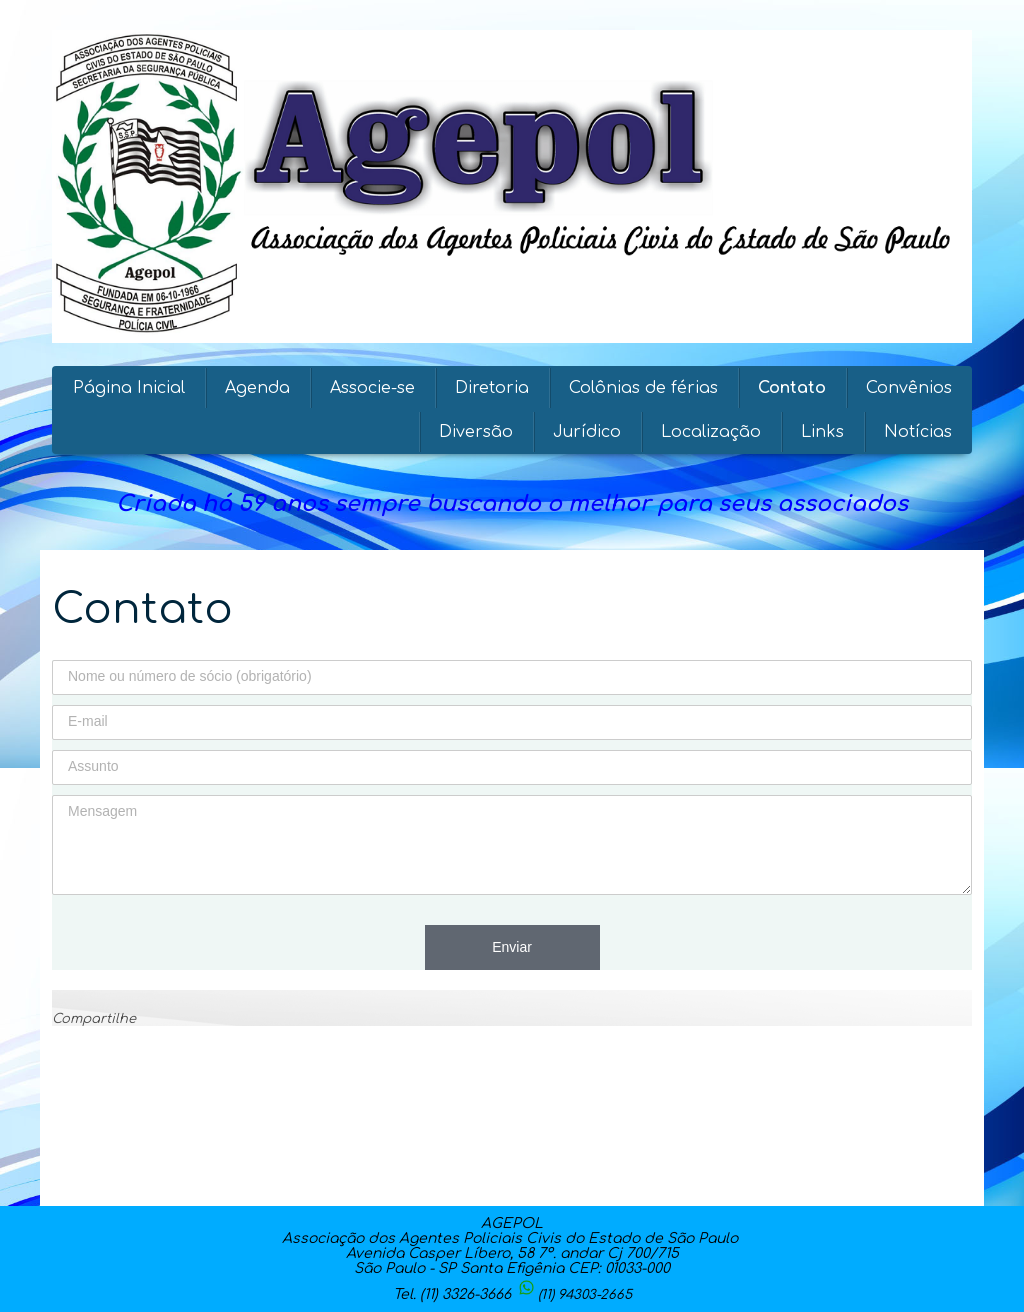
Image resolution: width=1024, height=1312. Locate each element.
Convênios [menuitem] (909, 388)
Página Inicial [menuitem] (129, 388)
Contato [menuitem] (792, 388)
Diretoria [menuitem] (492, 388)
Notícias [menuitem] (918, 432)
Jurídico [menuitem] (587, 432)
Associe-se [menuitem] (372, 388)
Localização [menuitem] (711, 432)
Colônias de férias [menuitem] (643, 388)
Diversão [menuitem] (476, 432)
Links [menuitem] (822, 432)
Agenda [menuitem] (257, 388)
